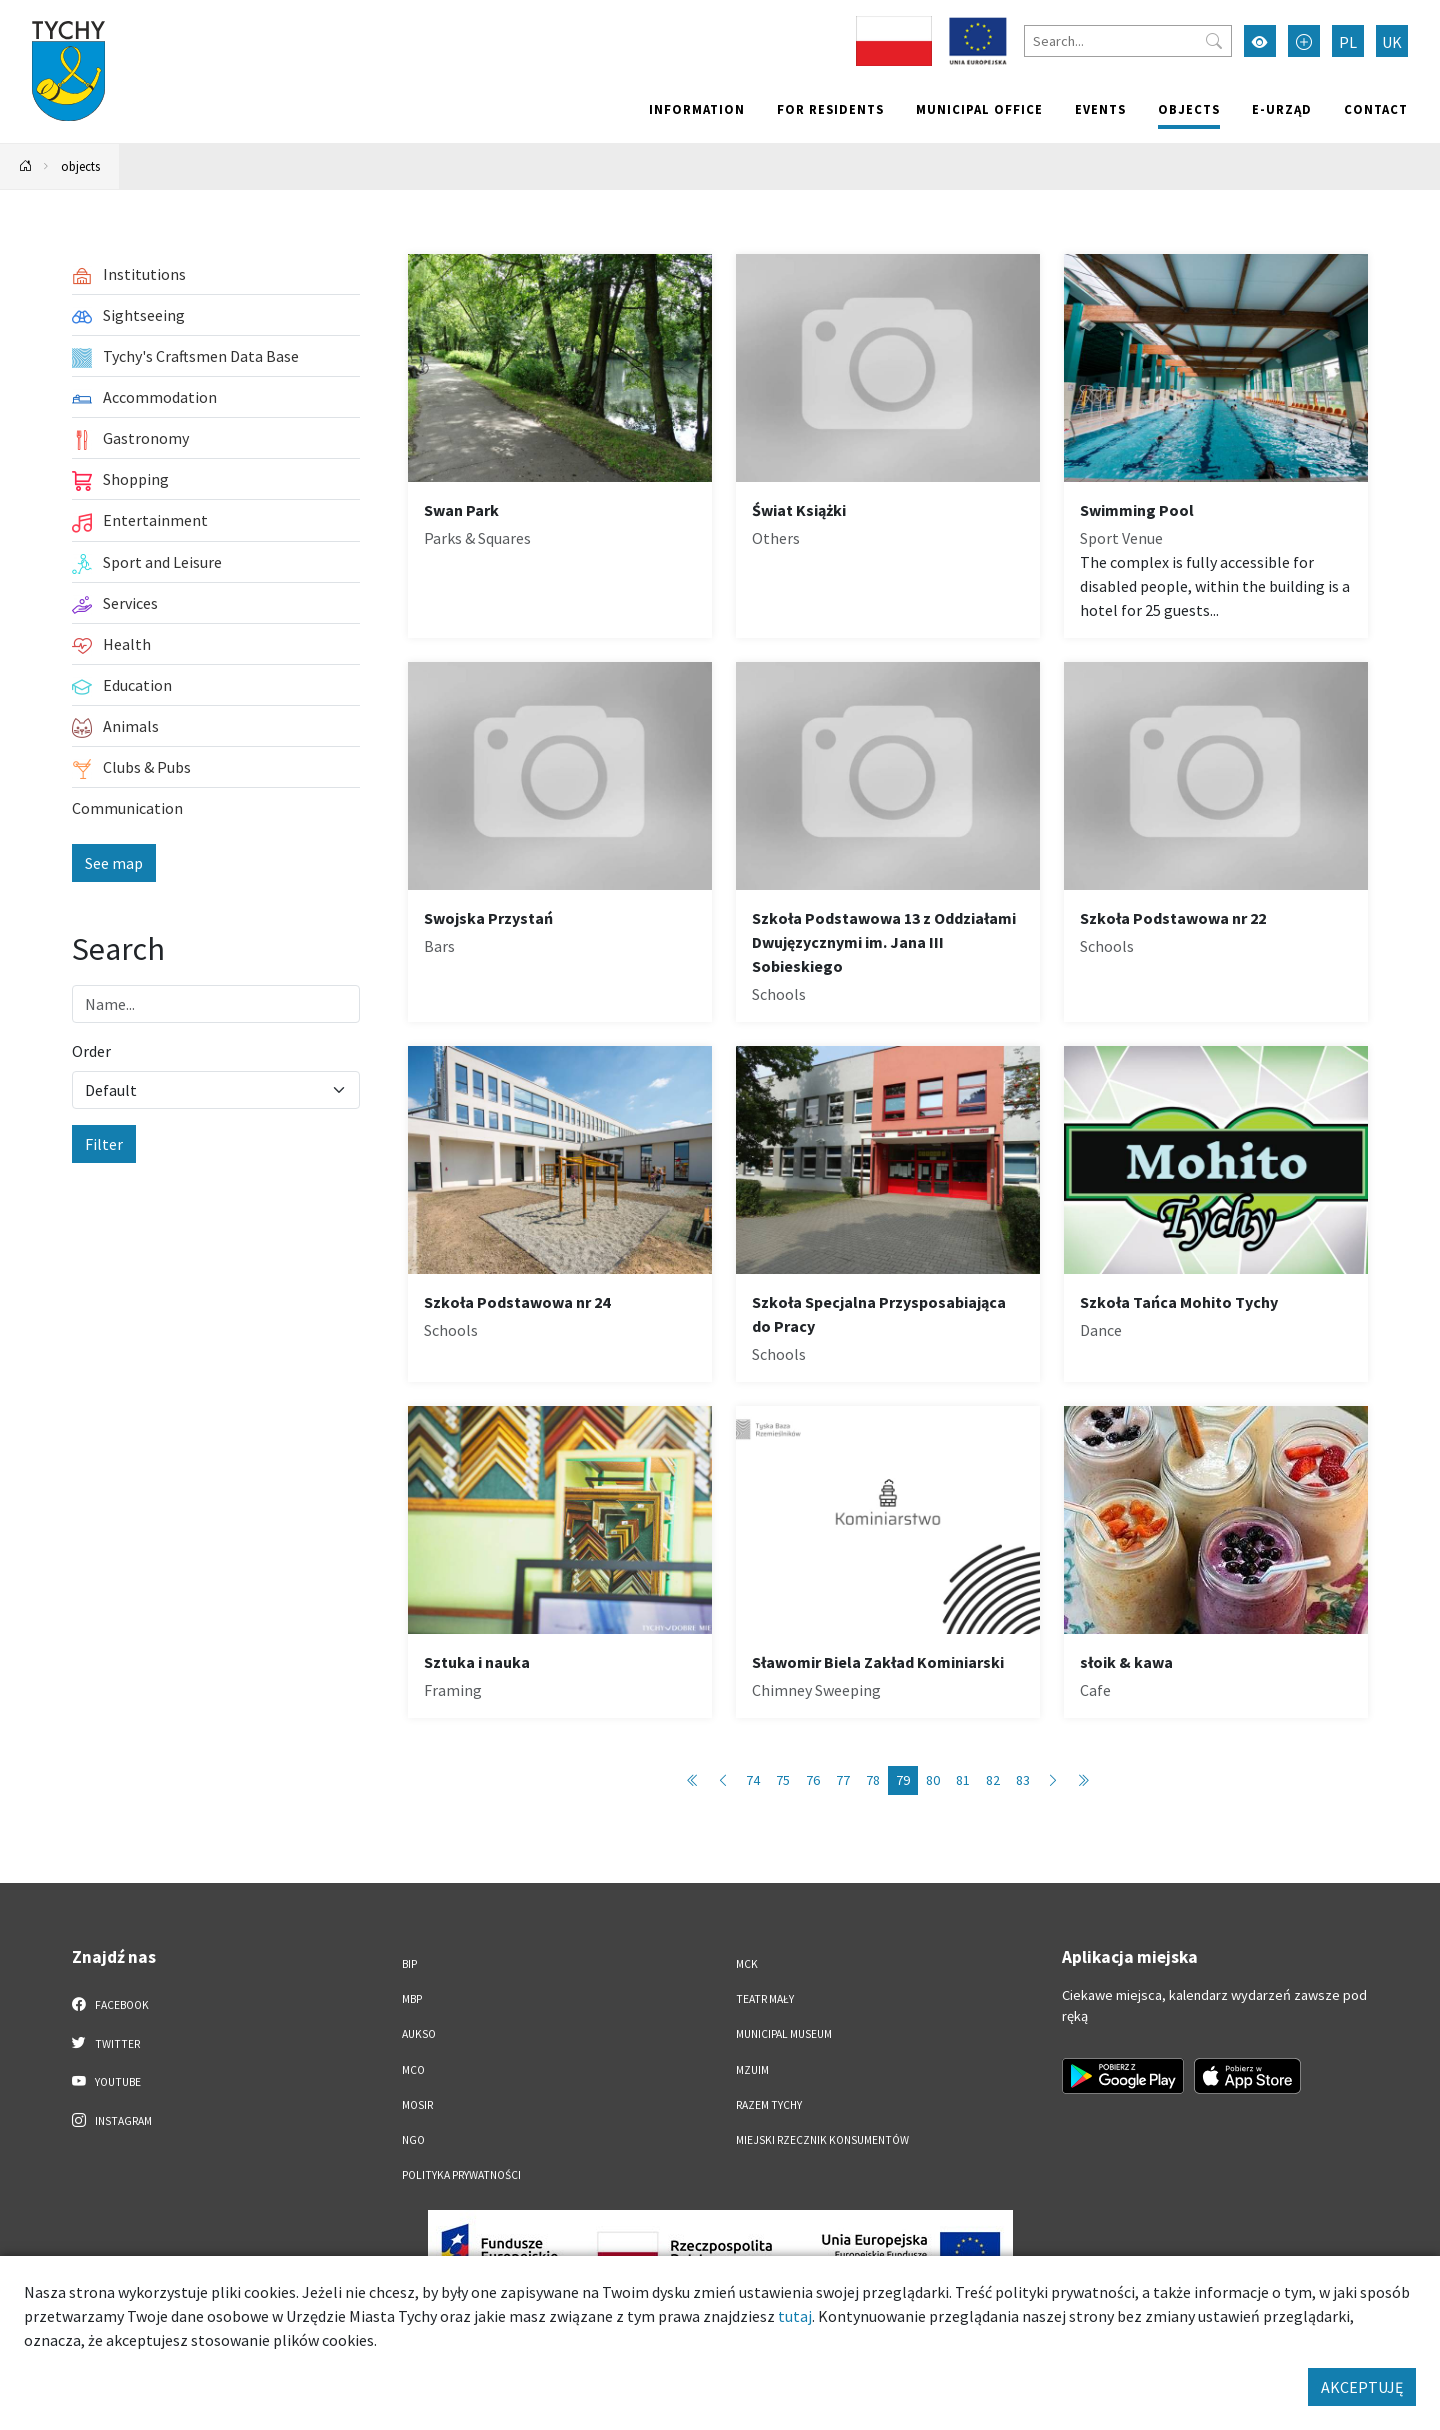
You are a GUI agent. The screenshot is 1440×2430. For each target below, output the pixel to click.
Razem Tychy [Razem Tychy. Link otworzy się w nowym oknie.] (769, 2105)
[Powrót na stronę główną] (26, 166)
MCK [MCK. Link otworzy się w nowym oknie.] (747, 1964)
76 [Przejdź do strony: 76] (813, 1780)
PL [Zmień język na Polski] (1348, 42)
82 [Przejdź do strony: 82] (993, 1780)
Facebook (110, 2004)
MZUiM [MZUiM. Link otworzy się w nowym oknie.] (752, 2070)
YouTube (106, 2081)
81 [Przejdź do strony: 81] (963, 1780)
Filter (104, 1144)
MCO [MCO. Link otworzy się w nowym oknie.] (413, 2070)
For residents (830, 109)
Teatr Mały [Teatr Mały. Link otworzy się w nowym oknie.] (765, 1999)
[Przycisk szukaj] (1214, 41)
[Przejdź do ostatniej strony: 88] (1083, 1780)
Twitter (106, 2043)
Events (1100, 109)
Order (91, 1051)
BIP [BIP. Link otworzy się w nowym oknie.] (409, 1964)
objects (1189, 109)
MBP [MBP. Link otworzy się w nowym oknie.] (412, 1999)
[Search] (1128, 41)
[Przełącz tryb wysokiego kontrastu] (1260, 41)
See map (114, 863)
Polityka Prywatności (461, 2175)
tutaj (795, 2316)
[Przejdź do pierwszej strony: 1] (693, 1780)
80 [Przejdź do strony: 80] (933, 1780)
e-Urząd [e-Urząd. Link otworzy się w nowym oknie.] (1282, 109)
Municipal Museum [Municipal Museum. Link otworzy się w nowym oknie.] (784, 2034)
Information (697, 109)
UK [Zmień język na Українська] (1392, 42)
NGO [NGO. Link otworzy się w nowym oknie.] (413, 2140)
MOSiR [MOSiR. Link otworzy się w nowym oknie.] (417, 2105)
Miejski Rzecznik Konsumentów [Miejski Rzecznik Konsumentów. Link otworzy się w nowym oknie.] (822, 2140)
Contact (1376, 109)
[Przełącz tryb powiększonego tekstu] (1304, 41)
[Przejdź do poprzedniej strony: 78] (723, 1780)
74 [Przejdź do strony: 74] (753, 1780)
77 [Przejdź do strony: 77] (843, 1780)
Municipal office (979, 109)
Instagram (112, 2120)
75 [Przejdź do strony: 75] (783, 1780)
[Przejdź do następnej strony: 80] (1053, 1780)
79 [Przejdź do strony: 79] (903, 1780)
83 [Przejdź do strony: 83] (1023, 1780)
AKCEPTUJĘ (1362, 2387)
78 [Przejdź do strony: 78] (873, 1780)
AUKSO (419, 2034)
